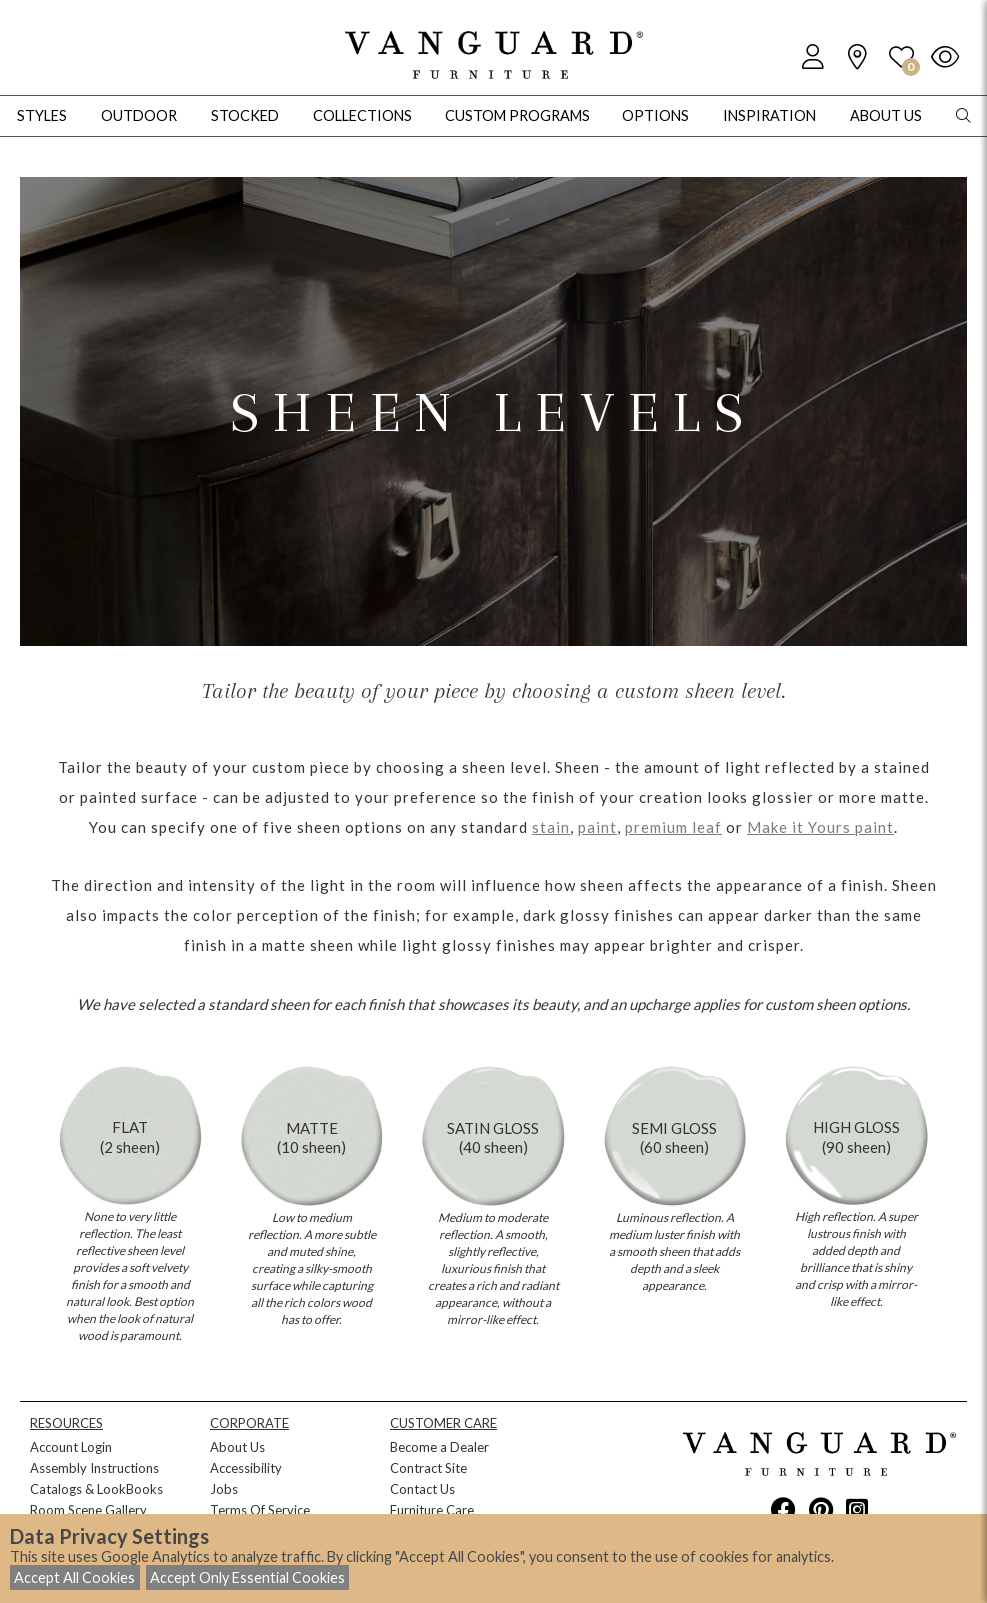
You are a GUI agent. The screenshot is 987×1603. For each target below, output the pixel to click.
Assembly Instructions (94, 1468)
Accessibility (246, 1468)
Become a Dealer (439, 1447)
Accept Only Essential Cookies (247, 1577)
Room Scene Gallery (88, 1510)
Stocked (245, 115)
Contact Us (422, 1489)
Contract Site (428, 1468)
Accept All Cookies (74, 1577)
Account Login (71, 1447)
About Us (237, 1447)
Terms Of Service (260, 1510)
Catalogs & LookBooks (96, 1489)
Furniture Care (432, 1510)
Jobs (224, 1489)
